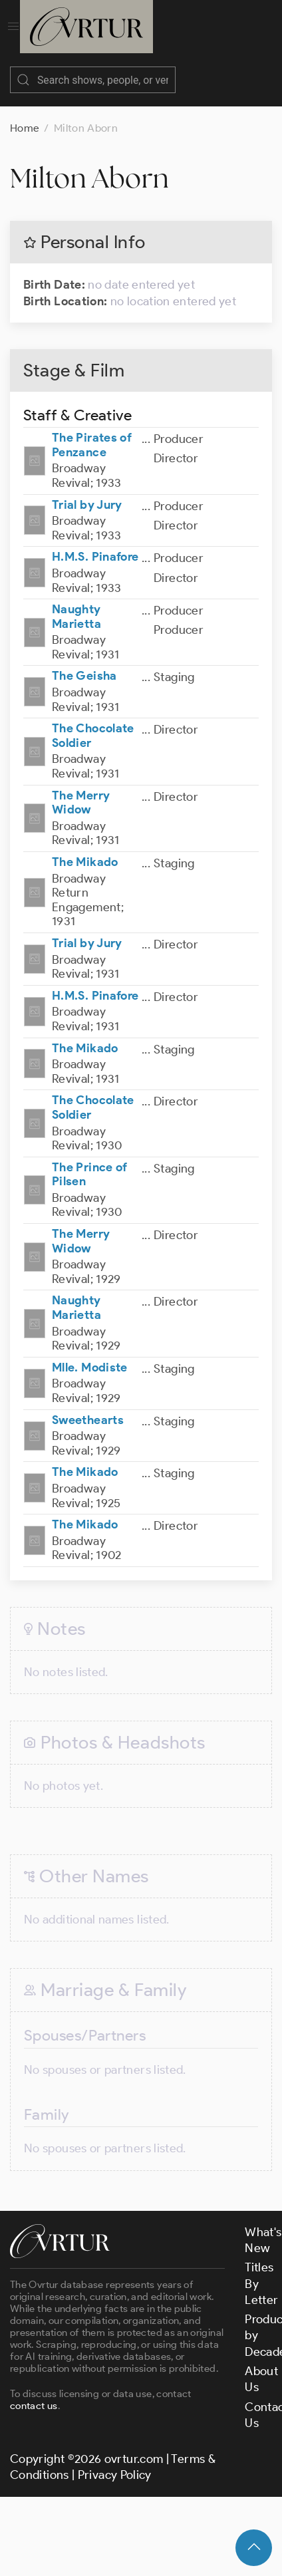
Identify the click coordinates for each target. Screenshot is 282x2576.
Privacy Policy (115, 2461)
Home (24, 114)
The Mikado (85, 848)
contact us (34, 2392)
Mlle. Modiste (90, 1354)
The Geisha (84, 662)
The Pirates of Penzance (92, 431)
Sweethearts (88, 1406)
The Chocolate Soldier (93, 722)
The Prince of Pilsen (90, 1161)
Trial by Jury (87, 491)
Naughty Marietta (76, 603)
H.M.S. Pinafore (95, 543)
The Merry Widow (81, 789)
